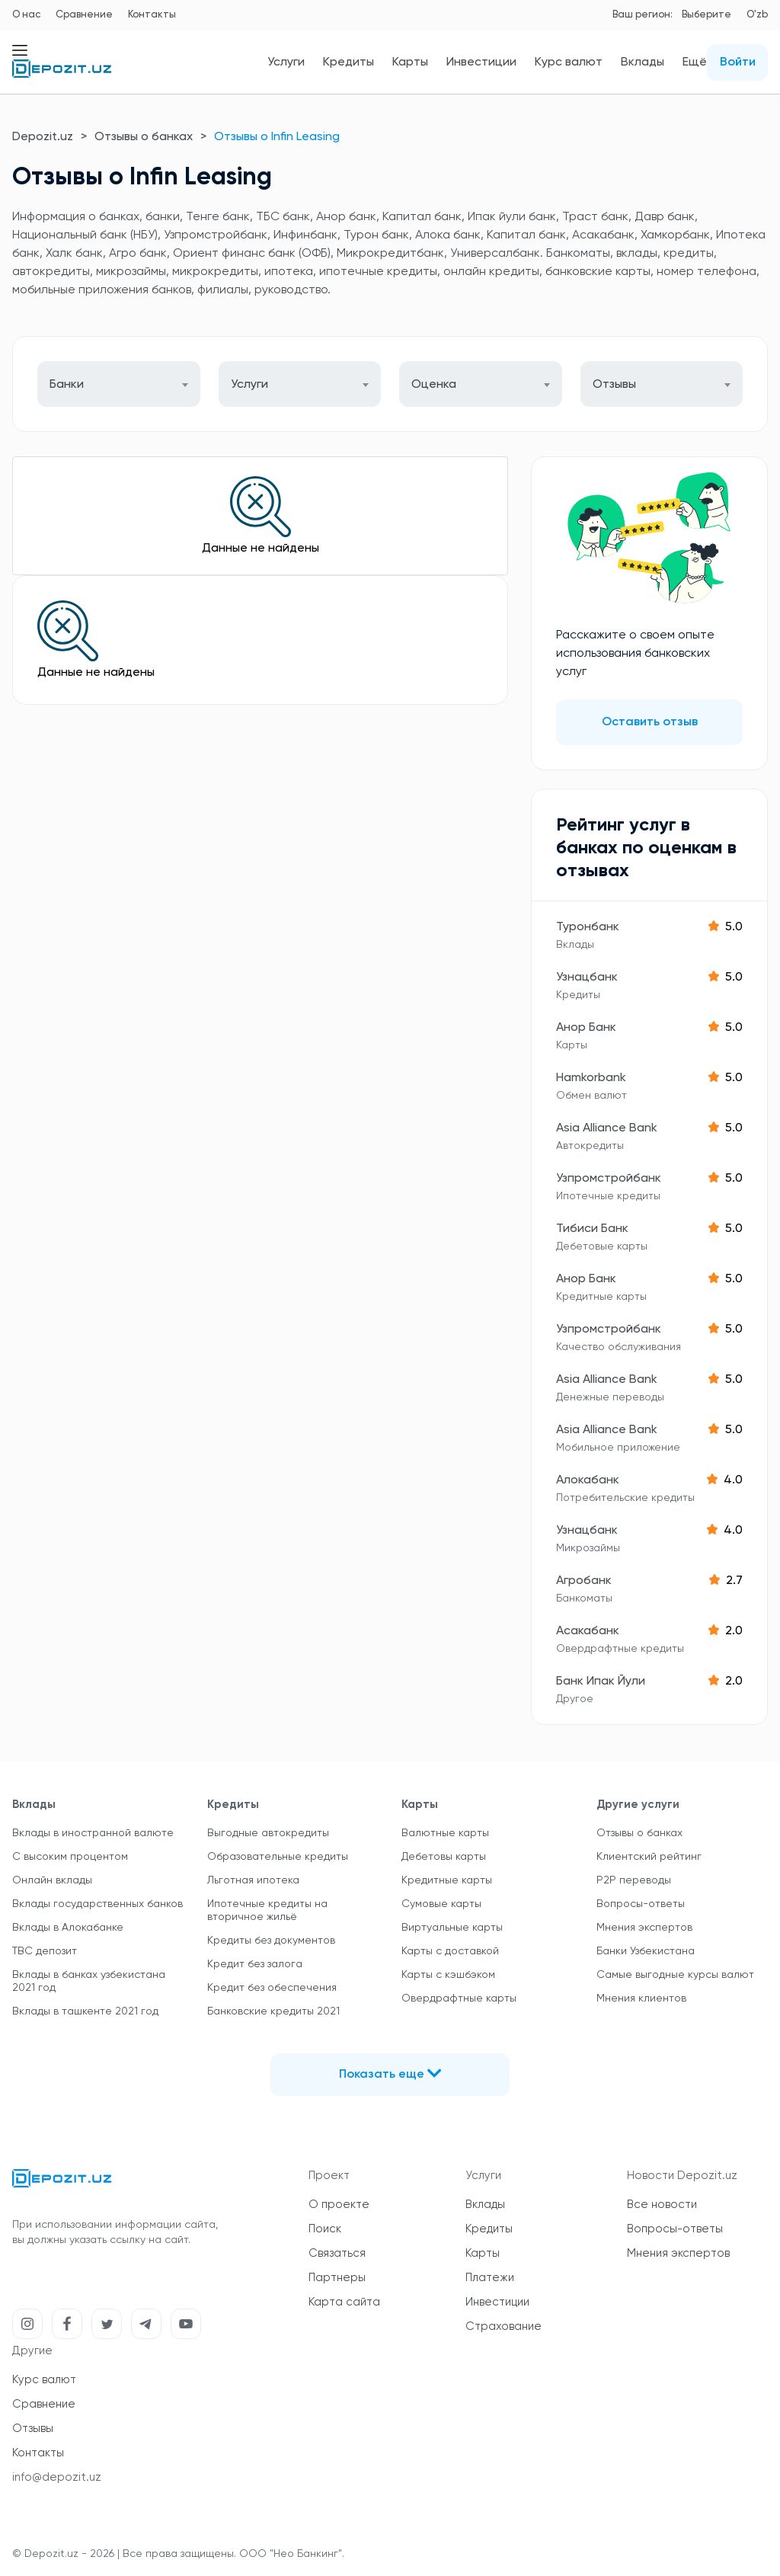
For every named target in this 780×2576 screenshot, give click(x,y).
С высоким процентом (70, 1856)
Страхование (503, 2326)
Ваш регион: (642, 15)
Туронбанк (587, 927)
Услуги (286, 62)
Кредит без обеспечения (272, 1987)
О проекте (338, 2204)
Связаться (337, 2253)
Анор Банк (586, 1028)
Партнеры (337, 2277)
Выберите (706, 15)
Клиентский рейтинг (649, 1856)
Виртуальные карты (452, 1927)
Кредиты (348, 62)
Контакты (152, 15)
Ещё (694, 62)
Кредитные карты (446, 1880)
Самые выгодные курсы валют (675, 1975)
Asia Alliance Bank (606, 1128)
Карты (410, 62)
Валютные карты (445, 1833)
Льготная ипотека (253, 1880)
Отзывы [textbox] (614, 385)
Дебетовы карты (443, 1856)
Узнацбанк (587, 977)
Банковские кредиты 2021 (273, 2011)
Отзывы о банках (143, 137)
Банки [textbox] (67, 385)
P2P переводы (633, 1880)
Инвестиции (481, 62)
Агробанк (584, 1581)
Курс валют (569, 62)
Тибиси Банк (592, 1229)
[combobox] (118, 384)
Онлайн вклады (52, 1880)
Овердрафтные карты (458, 1998)
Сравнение (84, 15)
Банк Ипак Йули (600, 1681)
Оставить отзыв (650, 722)
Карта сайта (344, 2302)
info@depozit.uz (56, 2477)
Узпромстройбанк (608, 1179)
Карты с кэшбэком (448, 1975)
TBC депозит (44, 1951)
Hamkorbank (591, 1078)
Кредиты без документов (271, 1940)
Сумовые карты (441, 1904)
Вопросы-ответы (640, 1904)
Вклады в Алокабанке (67, 1927)
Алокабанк (587, 1480)
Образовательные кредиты (277, 1856)
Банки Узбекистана (645, 1951)
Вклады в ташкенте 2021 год (85, 2011)
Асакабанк (587, 1631)
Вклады (642, 62)
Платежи (489, 2277)
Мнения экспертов (644, 1927)
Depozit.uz (42, 137)
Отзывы (32, 2428)
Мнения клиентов (641, 1998)
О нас (26, 15)
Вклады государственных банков (97, 1904)
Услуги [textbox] (249, 385)
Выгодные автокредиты (268, 1833)
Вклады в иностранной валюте (93, 1833)
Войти (738, 62)
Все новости (662, 2204)
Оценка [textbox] (433, 385)
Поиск (324, 2229)
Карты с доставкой (450, 1951)
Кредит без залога (254, 1964)
